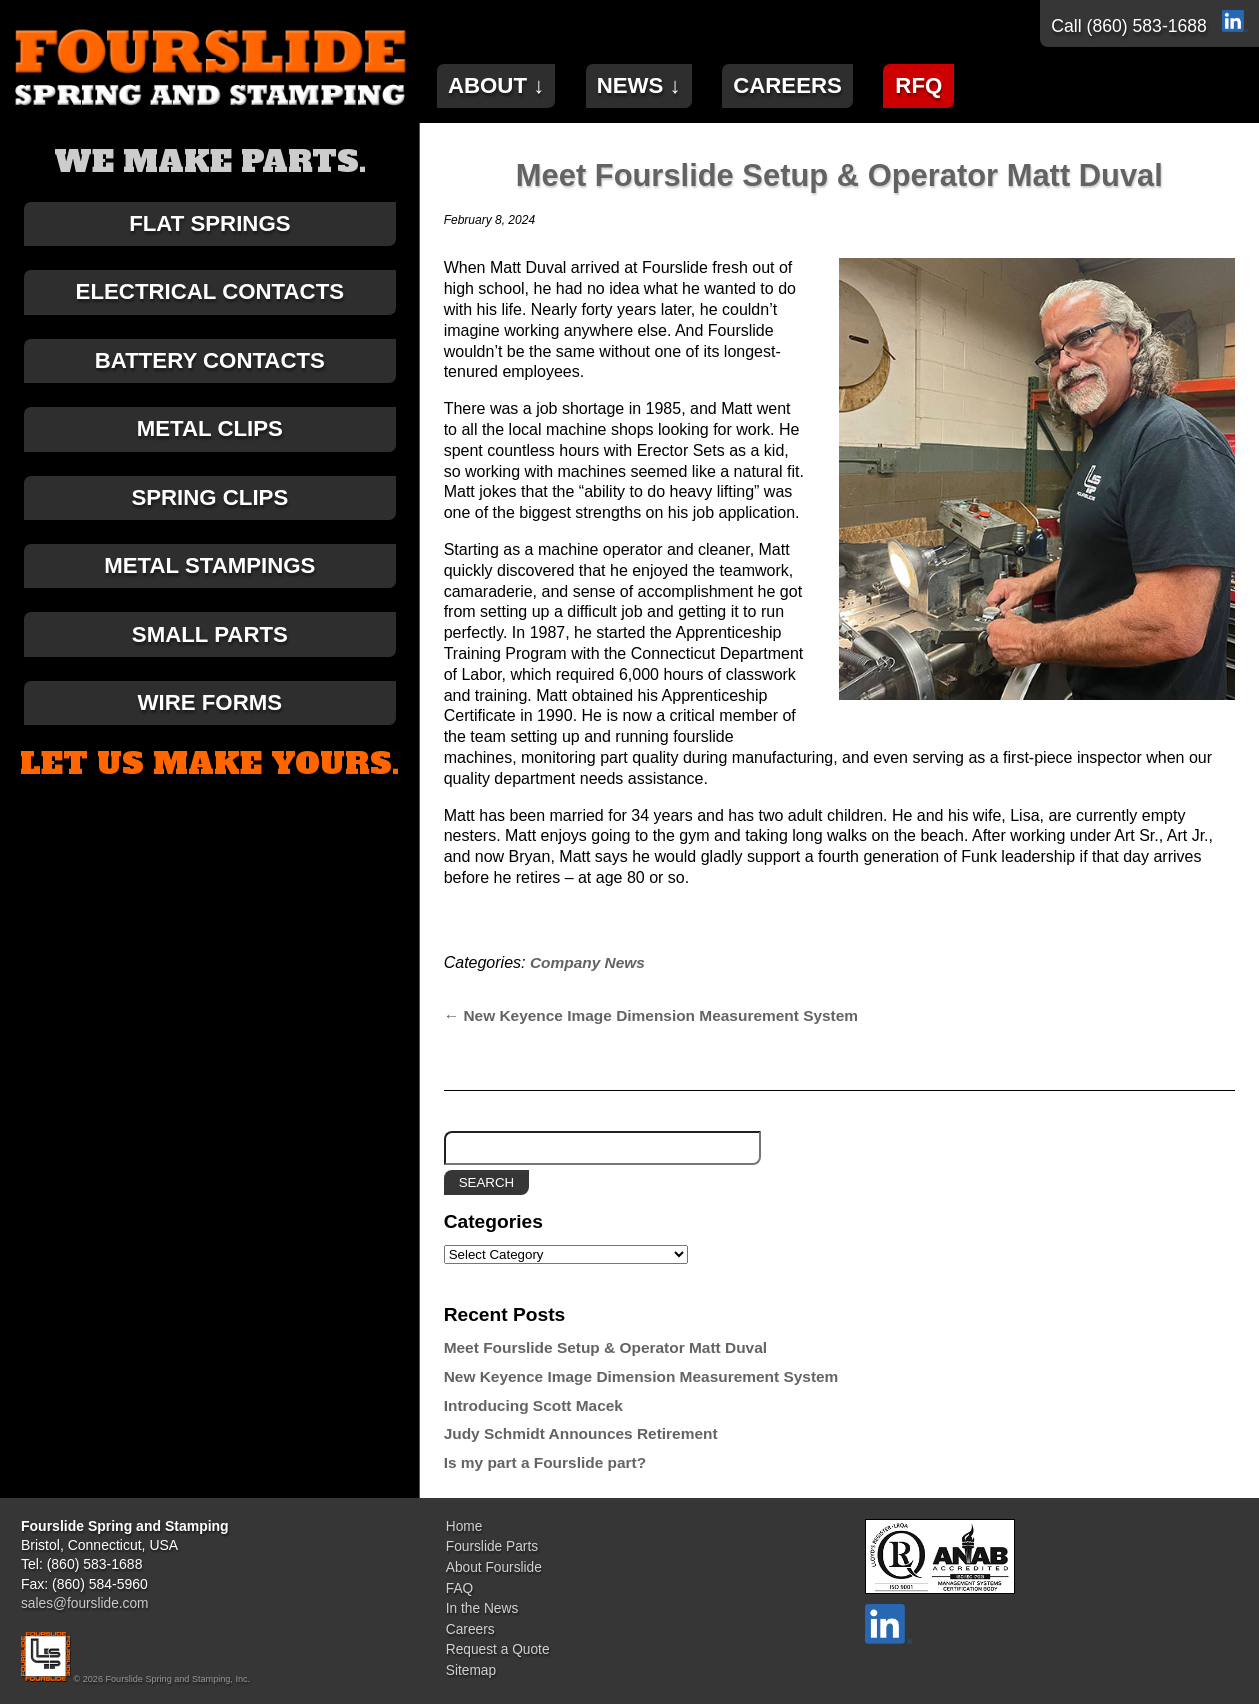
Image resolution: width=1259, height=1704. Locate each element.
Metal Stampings (210, 585)
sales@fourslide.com (86, 1603)
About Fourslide (493, 1564)
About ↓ (501, 83)
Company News (589, 962)
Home (462, 1526)
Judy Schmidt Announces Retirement (586, 1433)
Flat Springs (210, 225)
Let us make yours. (209, 793)
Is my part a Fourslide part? (551, 1462)
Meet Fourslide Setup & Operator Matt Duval (839, 175)
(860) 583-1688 (1147, 26)
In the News (481, 1603)
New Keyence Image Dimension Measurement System (659, 1015)
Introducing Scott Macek (537, 1405)
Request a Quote (497, 1641)
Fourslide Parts (491, 1545)
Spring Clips (209, 513)
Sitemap (469, 1661)
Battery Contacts (210, 369)
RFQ (950, 83)
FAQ (458, 1584)
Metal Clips (210, 441)
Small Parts (210, 657)
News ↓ (653, 83)
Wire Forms (210, 729)
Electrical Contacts (210, 297)
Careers (811, 83)
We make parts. (210, 162)
